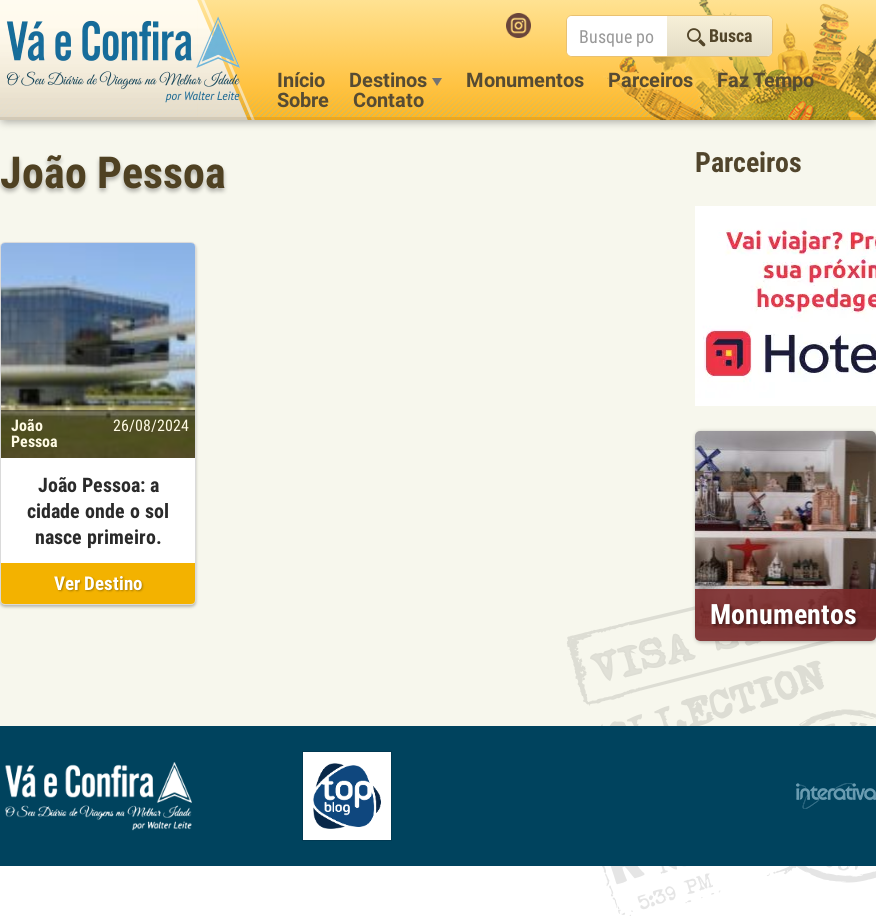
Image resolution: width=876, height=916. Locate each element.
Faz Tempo (765, 80)
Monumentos (525, 80)
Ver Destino (98, 583)
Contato (388, 100)
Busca (719, 35)
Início (301, 80)
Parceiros (650, 80)
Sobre (303, 100)
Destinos (395, 80)
